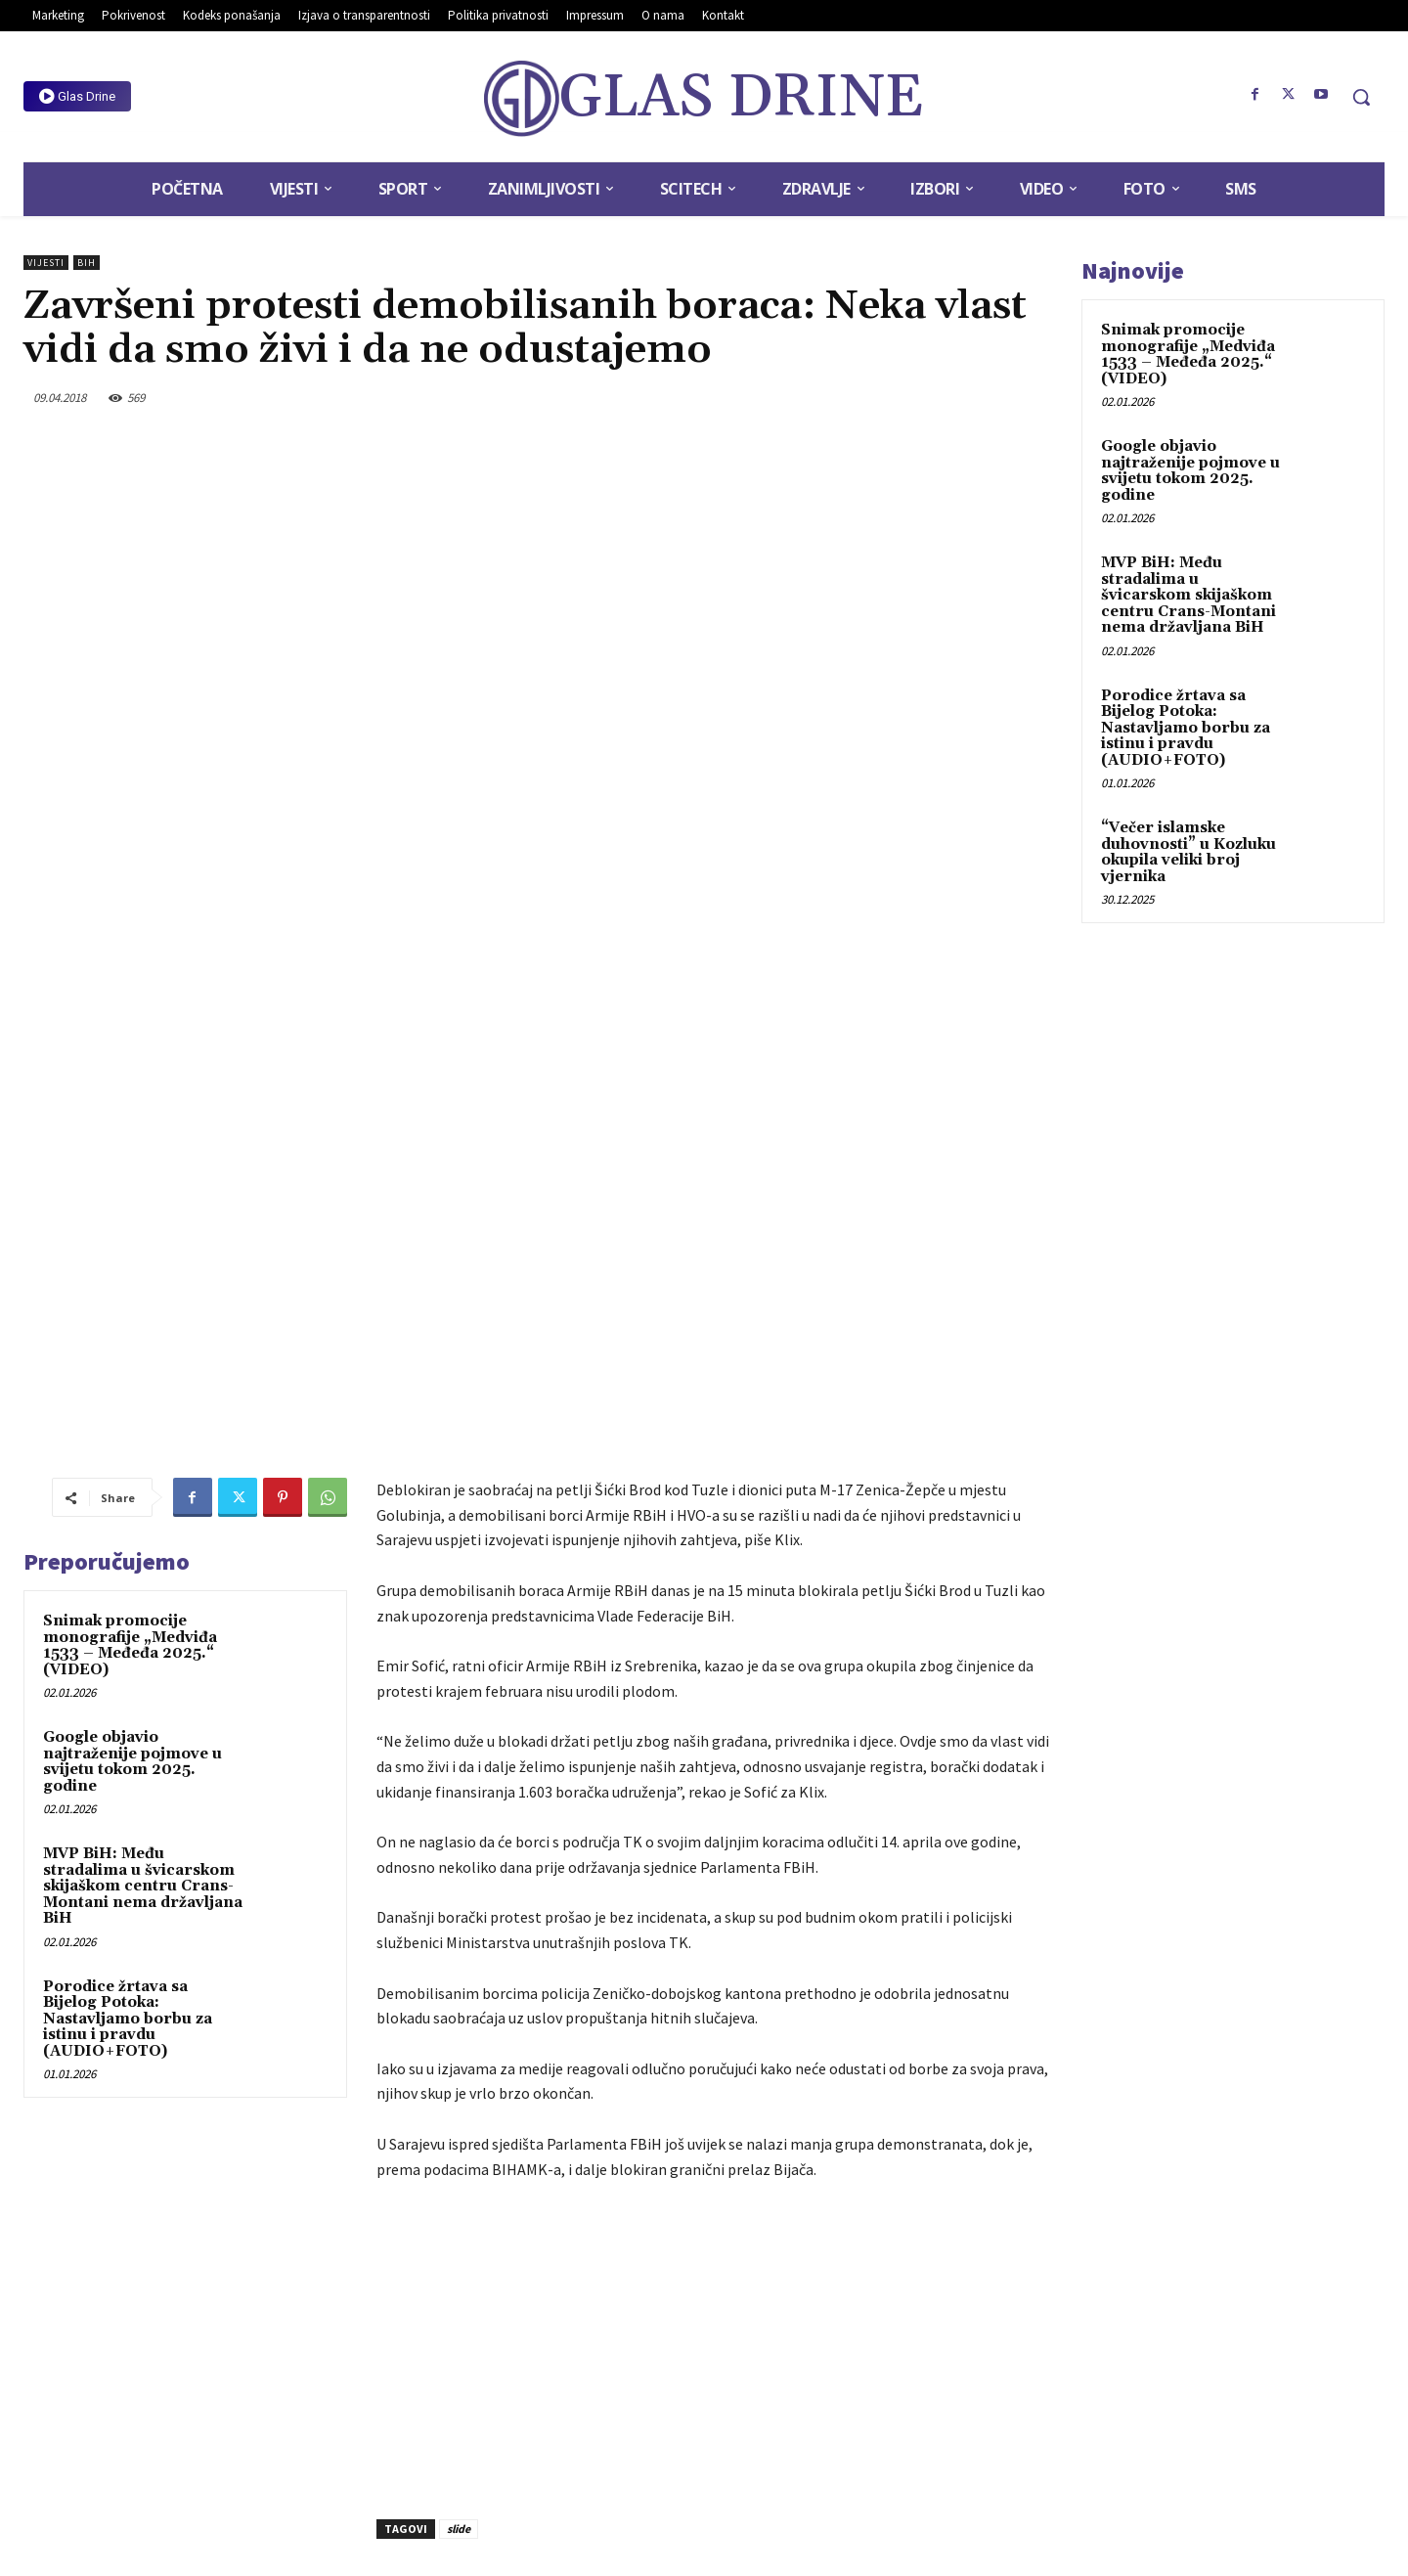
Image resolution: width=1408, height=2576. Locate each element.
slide (458, 2203)
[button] (1361, 96)
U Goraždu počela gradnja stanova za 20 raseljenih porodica (895, 2297)
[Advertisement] (714, 2018)
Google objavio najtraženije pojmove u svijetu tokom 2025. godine (132, 1436)
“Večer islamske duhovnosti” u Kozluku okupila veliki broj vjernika (1188, 852)
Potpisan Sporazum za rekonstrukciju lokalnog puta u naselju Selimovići (525, 2297)
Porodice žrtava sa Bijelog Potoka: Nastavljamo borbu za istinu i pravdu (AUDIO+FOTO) (127, 1692)
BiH (86, 262)
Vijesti (45, 262)
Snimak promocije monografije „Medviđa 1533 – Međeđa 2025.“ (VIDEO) (130, 1320)
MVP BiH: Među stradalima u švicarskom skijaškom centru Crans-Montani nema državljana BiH (142, 1560)
